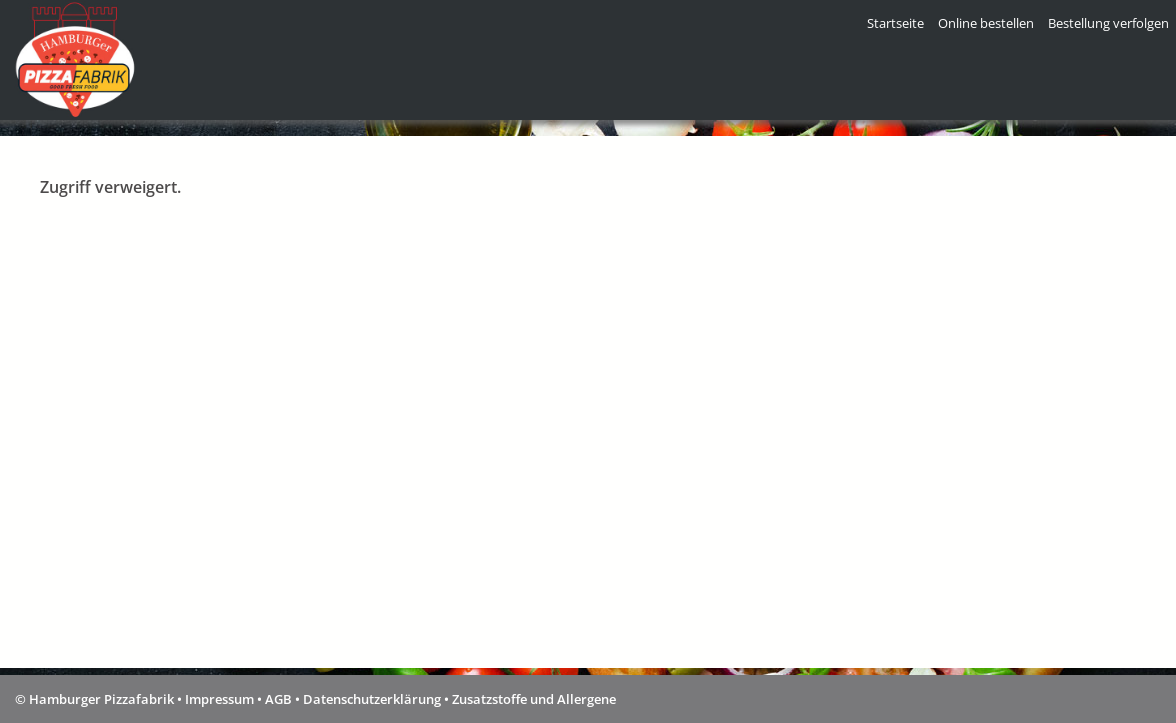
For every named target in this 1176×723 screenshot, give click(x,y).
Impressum (219, 699)
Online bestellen (986, 23)
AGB (278, 699)
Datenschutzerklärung (372, 699)
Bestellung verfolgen (1108, 23)
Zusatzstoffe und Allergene (534, 699)
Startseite (895, 23)
